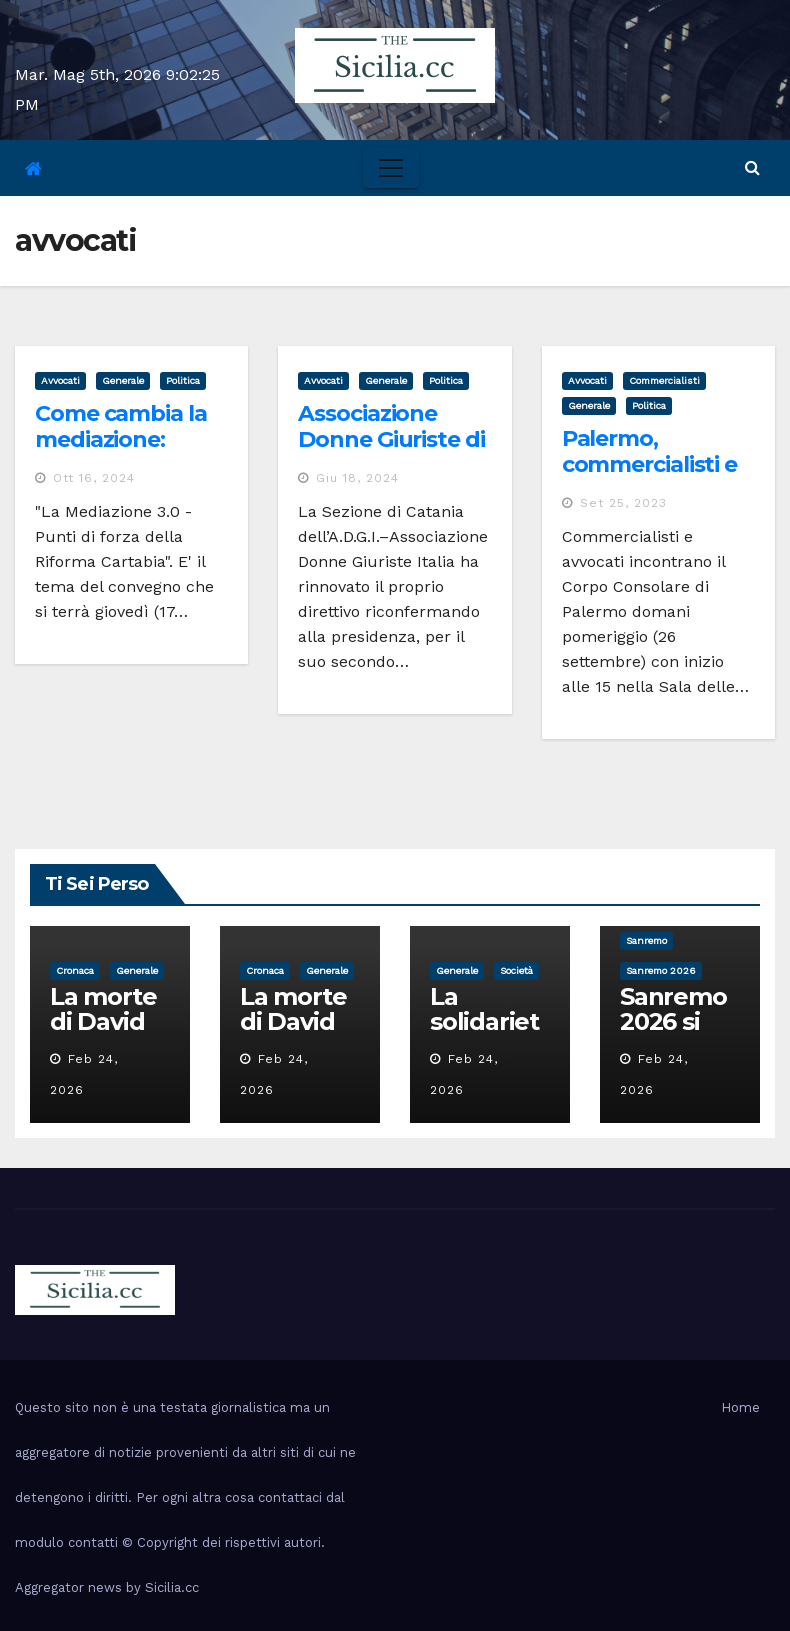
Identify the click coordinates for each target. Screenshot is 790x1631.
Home (740, 1407)
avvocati (60, 380)
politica (183, 380)
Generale (123, 380)
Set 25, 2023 (623, 503)
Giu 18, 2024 (357, 478)
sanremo (646, 940)
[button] (752, 167)
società (516, 970)
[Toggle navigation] (391, 168)
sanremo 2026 (661, 970)
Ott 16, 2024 (94, 478)
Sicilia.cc (172, 1587)
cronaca (75, 970)
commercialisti (664, 380)
